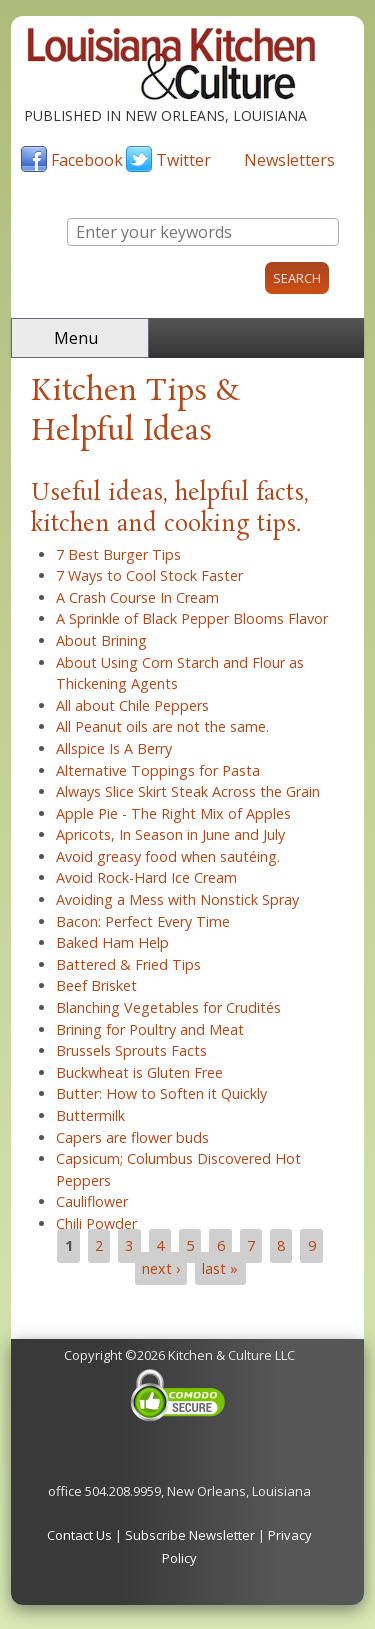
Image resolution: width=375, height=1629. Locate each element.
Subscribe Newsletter (190, 1535)
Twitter (183, 160)
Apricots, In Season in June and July (170, 834)
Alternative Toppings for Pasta (158, 770)
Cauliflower (92, 1201)
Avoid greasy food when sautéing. (168, 856)
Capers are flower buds (132, 1137)
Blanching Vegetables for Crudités (168, 1007)
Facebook (87, 160)
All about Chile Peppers (132, 705)
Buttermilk (90, 1115)
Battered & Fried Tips (128, 964)
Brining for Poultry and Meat (150, 1029)
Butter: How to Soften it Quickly (161, 1093)
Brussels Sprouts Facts (131, 1050)
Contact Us (79, 1535)
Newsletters (289, 160)
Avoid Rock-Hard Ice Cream (146, 877)
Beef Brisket (96, 985)
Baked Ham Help (112, 942)
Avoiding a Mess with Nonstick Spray (177, 899)
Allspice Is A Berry (114, 748)
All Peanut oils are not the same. (162, 726)
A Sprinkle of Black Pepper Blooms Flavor (192, 618)
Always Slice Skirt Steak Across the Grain (188, 791)
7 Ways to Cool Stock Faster (149, 575)
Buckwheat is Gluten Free (139, 1072)
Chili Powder (96, 1223)
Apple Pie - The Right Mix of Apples (173, 813)
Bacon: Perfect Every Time (143, 921)
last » (220, 1268)
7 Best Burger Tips (118, 554)
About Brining (101, 640)
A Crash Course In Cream (137, 597)
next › (161, 1268)
